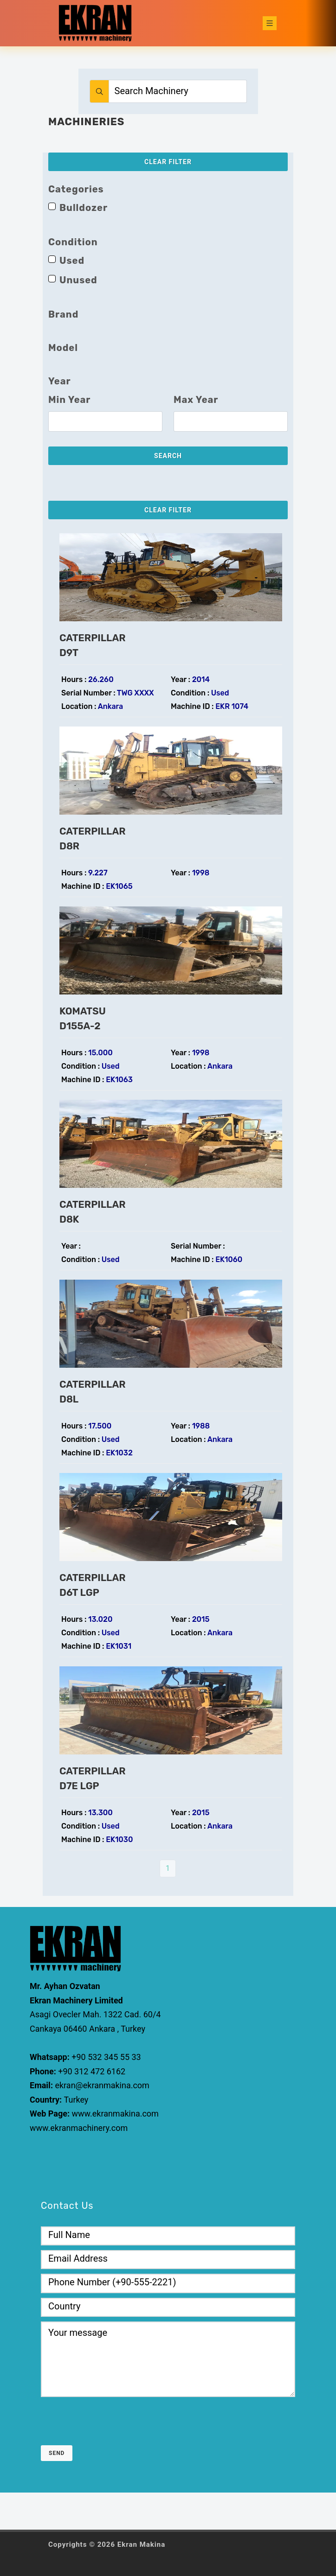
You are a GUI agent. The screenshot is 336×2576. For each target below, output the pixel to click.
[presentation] (111, 2420)
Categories (76, 189)
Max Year (196, 399)
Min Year (69, 399)
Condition (72, 242)
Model (63, 347)
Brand (63, 314)
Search (168, 455)
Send (57, 2453)
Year (59, 381)
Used (71, 260)
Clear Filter (168, 162)
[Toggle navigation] (269, 23)
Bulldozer (83, 207)
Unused (78, 280)
